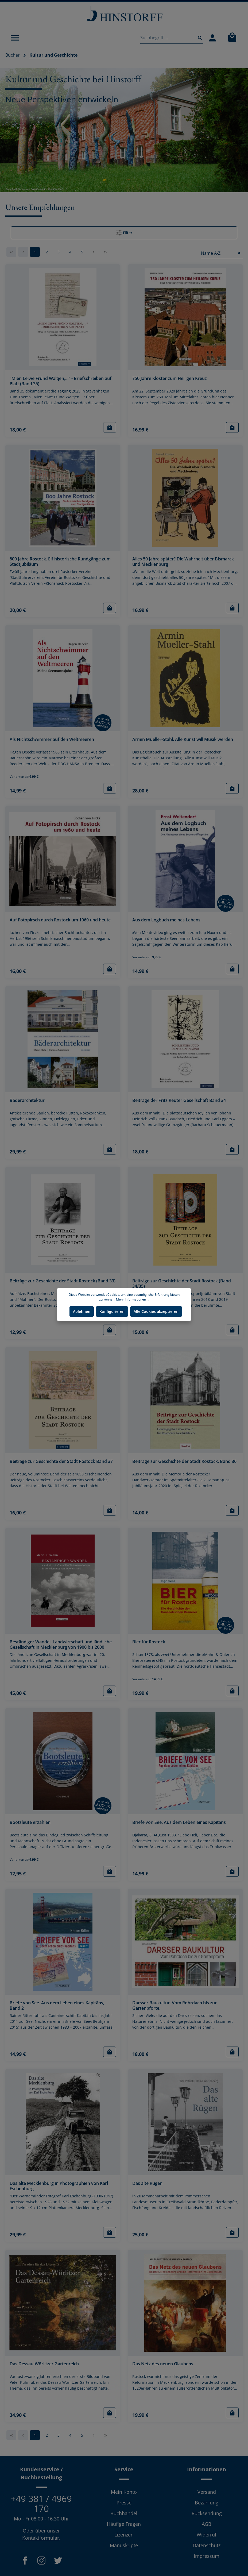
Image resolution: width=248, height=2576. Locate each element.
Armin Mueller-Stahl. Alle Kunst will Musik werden (182, 739)
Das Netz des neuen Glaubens (162, 2364)
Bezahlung (206, 2502)
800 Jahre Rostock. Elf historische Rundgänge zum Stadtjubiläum (60, 561)
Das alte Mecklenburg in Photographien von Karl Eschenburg (59, 2186)
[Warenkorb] (232, 37)
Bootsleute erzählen (30, 1822)
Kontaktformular (40, 2538)
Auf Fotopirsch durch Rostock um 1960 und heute (60, 920)
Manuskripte (124, 2545)
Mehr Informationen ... (132, 1299)
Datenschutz (206, 2545)
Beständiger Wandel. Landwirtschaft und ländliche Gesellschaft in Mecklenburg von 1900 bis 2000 (61, 1644)
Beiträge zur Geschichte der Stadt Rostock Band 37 (61, 1461)
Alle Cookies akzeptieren (156, 1311)
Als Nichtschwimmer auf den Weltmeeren (52, 739)
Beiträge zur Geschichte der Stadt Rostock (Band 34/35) (181, 1283)
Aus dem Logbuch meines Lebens (166, 920)
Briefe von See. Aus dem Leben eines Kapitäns (179, 1822)
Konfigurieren (112, 1311)
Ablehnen (81, 1311)
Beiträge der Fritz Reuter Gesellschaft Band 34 (179, 1100)
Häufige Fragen (124, 2524)
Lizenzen (124, 2534)
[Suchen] (198, 38)
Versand (206, 2492)
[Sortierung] (222, 253)
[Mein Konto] (212, 37)
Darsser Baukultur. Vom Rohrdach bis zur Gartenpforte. (174, 2005)
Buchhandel (123, 2513)
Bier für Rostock (148, 1642)
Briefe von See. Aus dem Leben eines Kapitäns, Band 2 (57, 2005)
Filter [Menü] (124, 231)
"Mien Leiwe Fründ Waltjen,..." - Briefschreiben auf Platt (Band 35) (60, 381)
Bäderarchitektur (27, 1100)
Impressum (206, 2556)
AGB (206, 2524)
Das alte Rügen (147, 2183)
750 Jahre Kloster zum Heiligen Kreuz (169, 378)
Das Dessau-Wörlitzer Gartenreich (44, 2364)
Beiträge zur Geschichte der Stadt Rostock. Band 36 (184, 1461)
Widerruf (206, 2534)
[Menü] (14, 37)
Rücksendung (207, 2513)
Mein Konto (124, 2492)
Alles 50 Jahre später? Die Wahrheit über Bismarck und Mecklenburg (183, 561)
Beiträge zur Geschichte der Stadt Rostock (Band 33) (62, 1281)
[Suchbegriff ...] (167, 38)
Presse (124, 2502)
